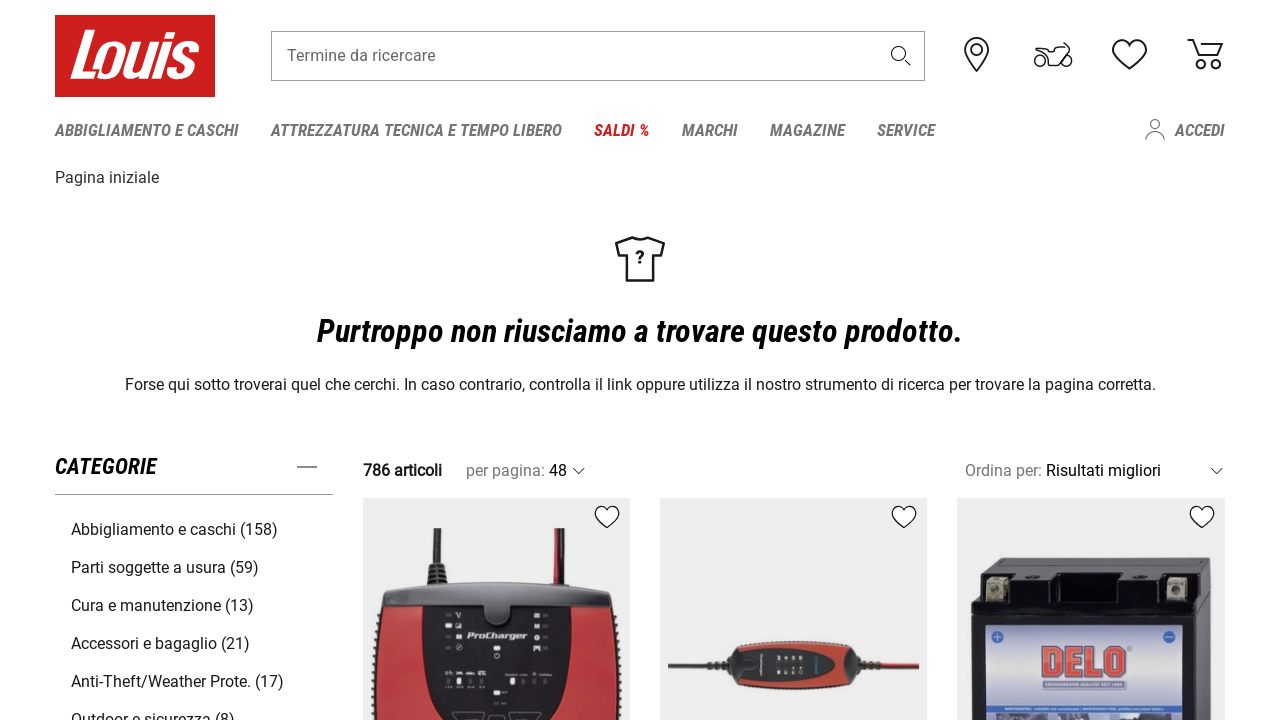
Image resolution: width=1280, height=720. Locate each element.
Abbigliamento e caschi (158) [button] (174, 528)
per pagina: (505, 469)
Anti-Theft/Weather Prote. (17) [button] (177, 680)
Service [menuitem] (906, 130)
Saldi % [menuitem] (622, 130)
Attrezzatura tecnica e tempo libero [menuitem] (416, 130)
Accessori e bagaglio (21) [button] (160, 642)
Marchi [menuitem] (710, 130)
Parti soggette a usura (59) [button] (165, 566)
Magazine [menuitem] (807, 130)
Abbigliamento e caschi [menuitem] (147, 130)
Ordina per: (1003, 469)
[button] (901, 56)
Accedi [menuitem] (1200, 130)
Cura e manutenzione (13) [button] (162, 604)
